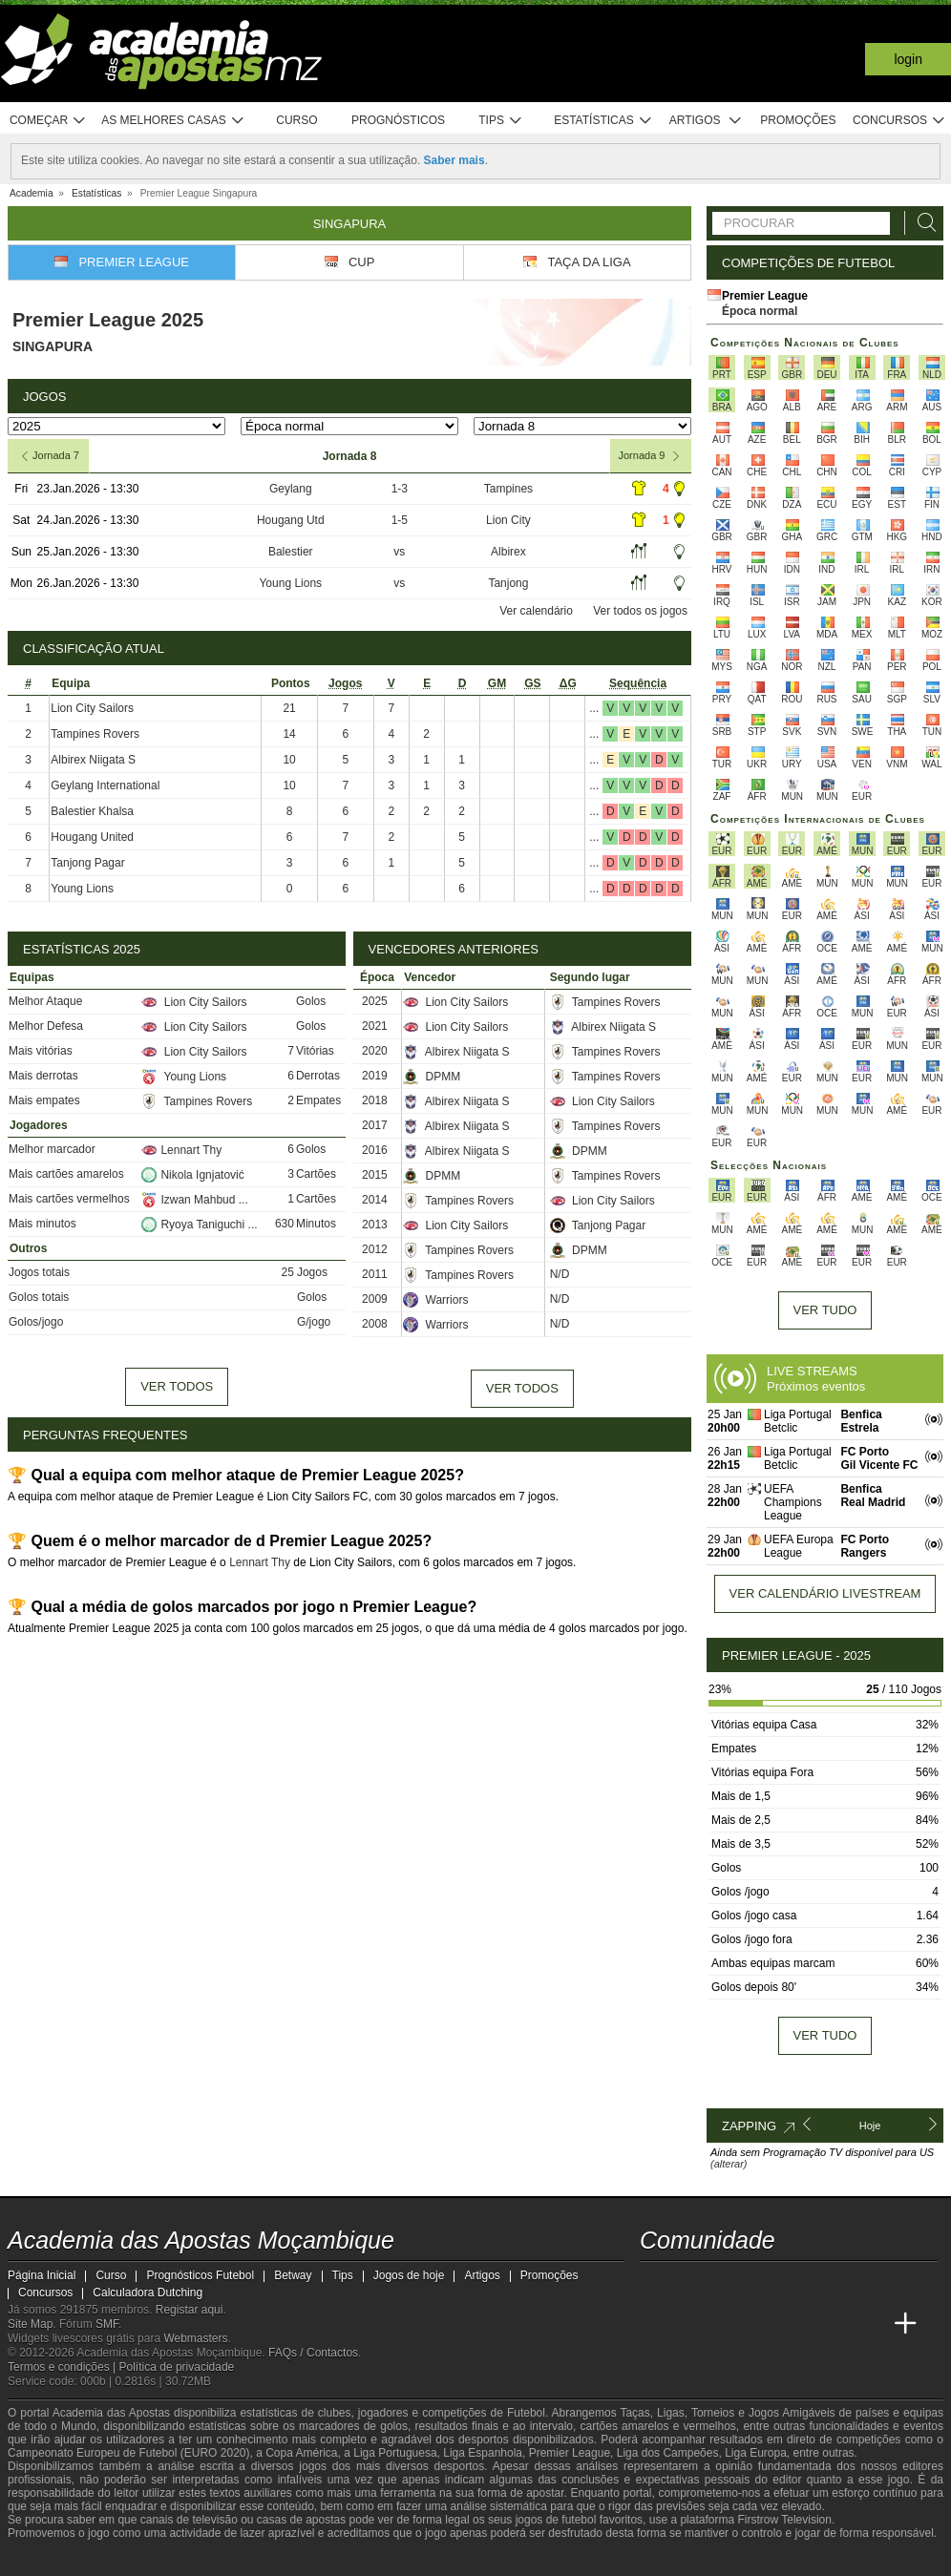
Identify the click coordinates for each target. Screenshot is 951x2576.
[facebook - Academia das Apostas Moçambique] (691, 2284)
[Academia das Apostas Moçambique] (656, 2324)
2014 (375, 1199)
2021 (375, 1026)
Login (908, 59)
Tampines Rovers (95, 734)
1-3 (399, 488)
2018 (375, 1100)
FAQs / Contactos (313, 2352)
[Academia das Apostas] (691, 2324)
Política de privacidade (177, 2367)
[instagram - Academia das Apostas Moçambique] (727, 2284)
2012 (375, 1249)
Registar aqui (189, 2309)
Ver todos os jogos (640, 611)
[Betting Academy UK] (870, 2324)
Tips (500, 121)
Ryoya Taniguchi (194, 1224)
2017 (375, 1125)
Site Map (30, 2324)
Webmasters (195, 2338)
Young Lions (290, 583)
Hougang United (92, 837)
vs (399, 551)
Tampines (508, 488)
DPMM (431, 1076)
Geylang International (105, 785)
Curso (296, 120)
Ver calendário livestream (825, 1593)
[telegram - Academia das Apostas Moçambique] (763, 2284)
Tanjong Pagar (87, 862)
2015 (375, 1175)
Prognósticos (398, 120)
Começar (48, 121)
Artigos (706, 121)
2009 (375, 1299)
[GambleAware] (51, 2559)
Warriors (435, 1300)
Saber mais (454, 160)
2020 (375, 1051)
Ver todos (176, 1386)
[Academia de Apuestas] (798, 2324)
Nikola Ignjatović (192, 1175)
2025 (375, 1001)
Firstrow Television (784, 2519)
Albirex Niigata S (93, 759)
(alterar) (729, 2163)
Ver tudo (825, 1310)
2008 (375, 1323)
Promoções (797, 120)
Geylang (290, 488)
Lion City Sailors (92, 708)
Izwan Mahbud (189, 1199)
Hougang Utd (291, 520)
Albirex (508, 551)
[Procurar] (921, 223)
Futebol (526, 2412)
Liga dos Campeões (668, 2453)
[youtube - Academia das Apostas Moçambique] (656, 2284)
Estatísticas (603, 121)
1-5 (399, 520)
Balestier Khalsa (92, 811)
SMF (106, 2324)
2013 (375, 1224)
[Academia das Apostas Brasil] (727, 2324)
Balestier (290, 551)
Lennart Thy (181, 1150)
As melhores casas (172, 121)
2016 (375, 1150)
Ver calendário (536, 611)
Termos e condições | (63, 2367)
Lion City (508, 520)
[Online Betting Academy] (763, 2324)
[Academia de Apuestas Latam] (834, 2324)
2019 (375, 1075)
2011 (375, 1274)
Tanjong (508, 583)
